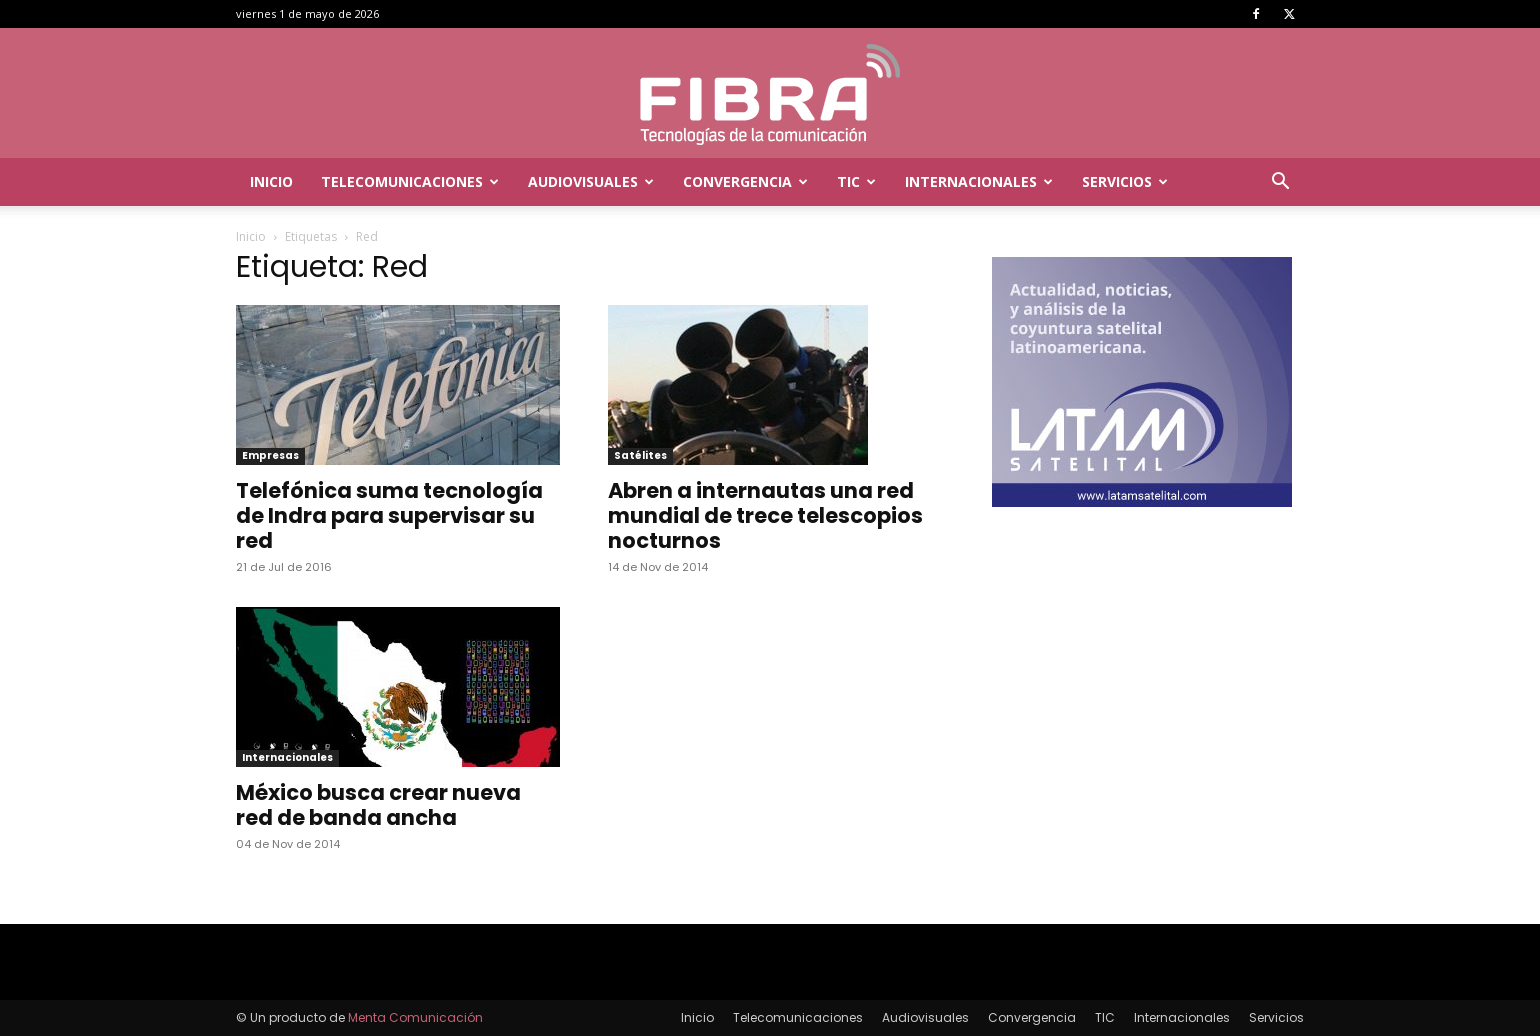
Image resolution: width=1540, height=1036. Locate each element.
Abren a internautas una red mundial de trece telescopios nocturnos (765, 515)
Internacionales (979, 181)
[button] (1280, 183)
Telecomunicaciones (410, 181)
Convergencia (745, 181)
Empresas (270, 455)
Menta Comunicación (415, 1017)
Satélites (640, 455)
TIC (856, 181)
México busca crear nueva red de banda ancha (378, 805)
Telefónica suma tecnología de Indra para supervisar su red (389, 515)
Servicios (1125, 181)
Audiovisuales (591, 181)
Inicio (271, 181)
